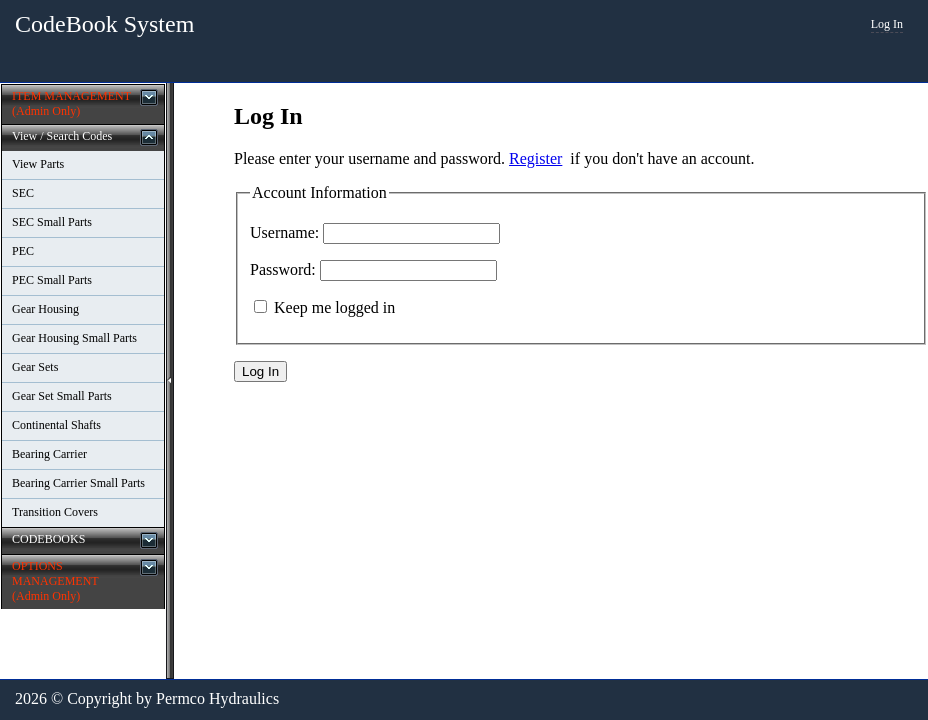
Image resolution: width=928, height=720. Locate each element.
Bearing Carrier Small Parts (78, 483)
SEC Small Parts (52, 222)
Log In (887, 24)
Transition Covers (55, 512)
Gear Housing (45, 309)
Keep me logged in (334, 307)
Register (535, 158)
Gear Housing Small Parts (74, 338)
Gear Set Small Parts (62, 396)
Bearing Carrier (49, 454)
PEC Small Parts (52, 280)
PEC (23, 251)
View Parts (38, 164)
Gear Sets (35, 367)
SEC (23, 193)
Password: (283, 269)
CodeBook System (104, 24)
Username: (284, 232)
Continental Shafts (56, 425)
